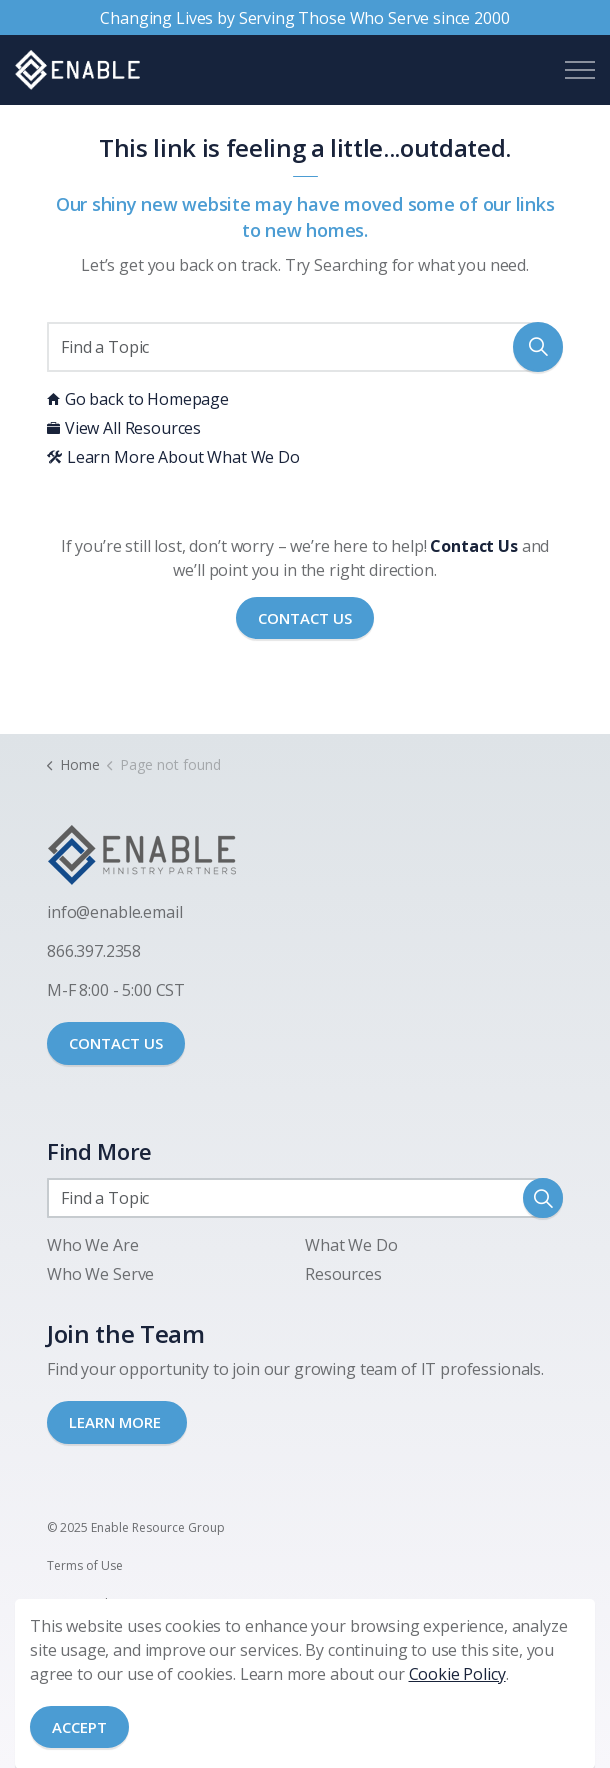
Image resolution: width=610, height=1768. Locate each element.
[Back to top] (305, 1695)
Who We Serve (100, 1274)
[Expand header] (580, 70)
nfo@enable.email (117, 912)
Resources (343, 1274)
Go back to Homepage (138, 399)
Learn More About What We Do (173, 457)
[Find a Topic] (305, 347)
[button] (538, 347)
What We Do (351, 1245)
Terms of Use (85, 1565)
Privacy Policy (85, 1603)
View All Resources (124, 428)
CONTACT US (116, 1043)
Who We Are (93, 1245)
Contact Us (305, 618)
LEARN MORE (117, 1422)
